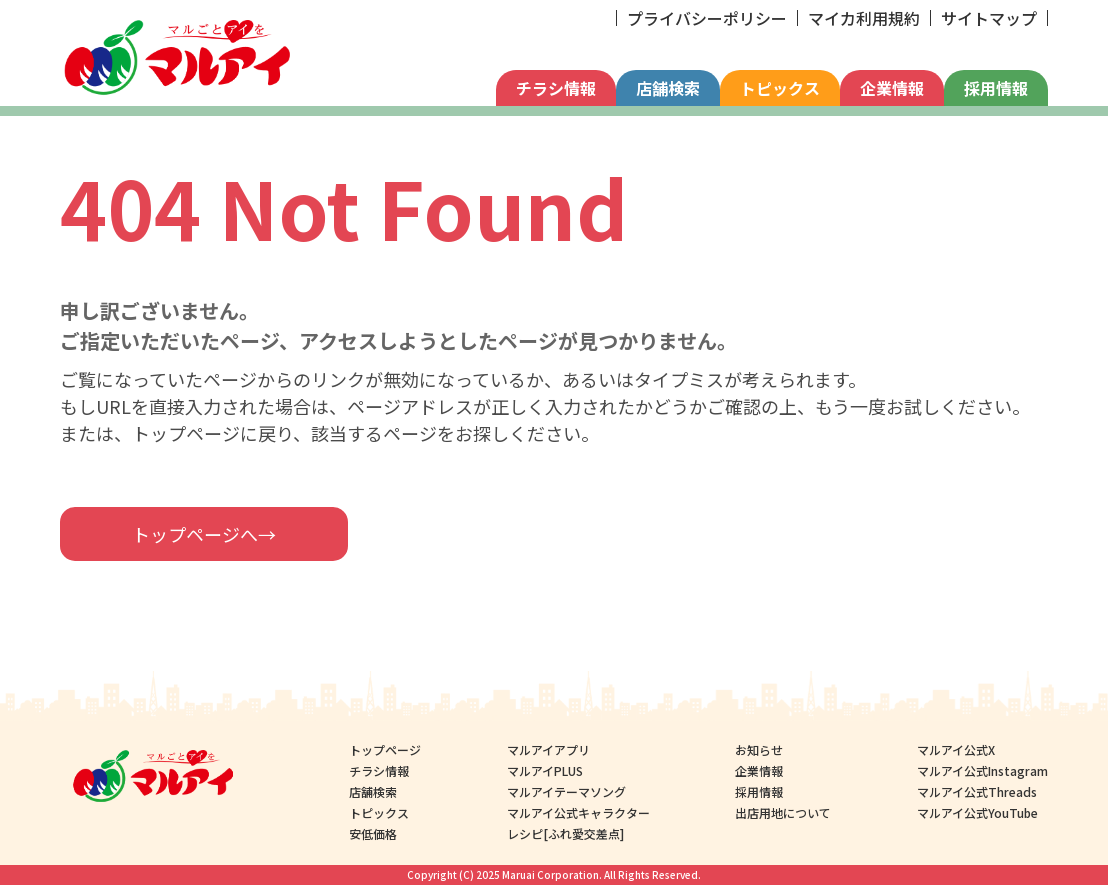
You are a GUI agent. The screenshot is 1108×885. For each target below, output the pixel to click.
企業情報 (892, 88)
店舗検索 (668, 88)
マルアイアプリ (548, 749)
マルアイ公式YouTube (977, 812)
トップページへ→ (204, 534)
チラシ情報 (556, 88)
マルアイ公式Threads (977, 791)
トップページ (385, 749)
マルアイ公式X (956, 749)
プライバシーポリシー (707, 18)
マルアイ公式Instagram (982, 770)
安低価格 (373, 833)
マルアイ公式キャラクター (578, 812)
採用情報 (996, 88)
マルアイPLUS (545, 770)
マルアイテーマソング (566, 791)
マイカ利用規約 (864, 18)
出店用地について (783, 812)
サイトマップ (989, 18)
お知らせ (759, 749)
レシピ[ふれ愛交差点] (565, 833)
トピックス (780, 88)
